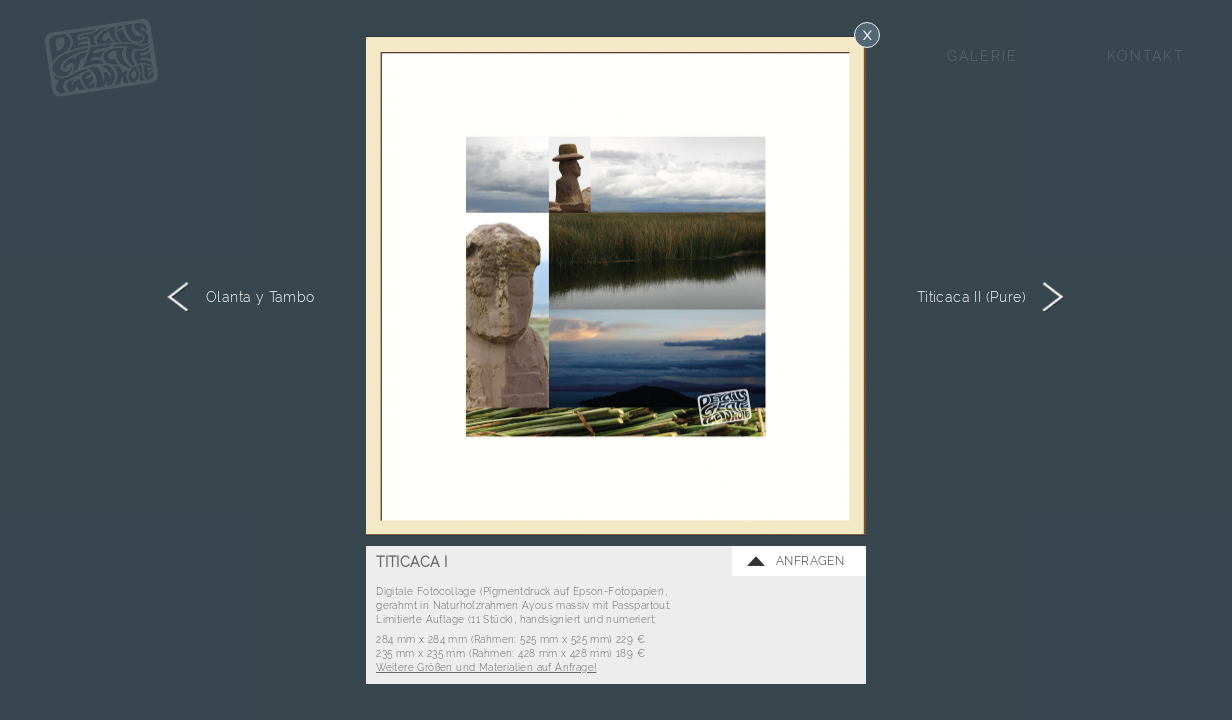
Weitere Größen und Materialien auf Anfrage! (486, 667)
